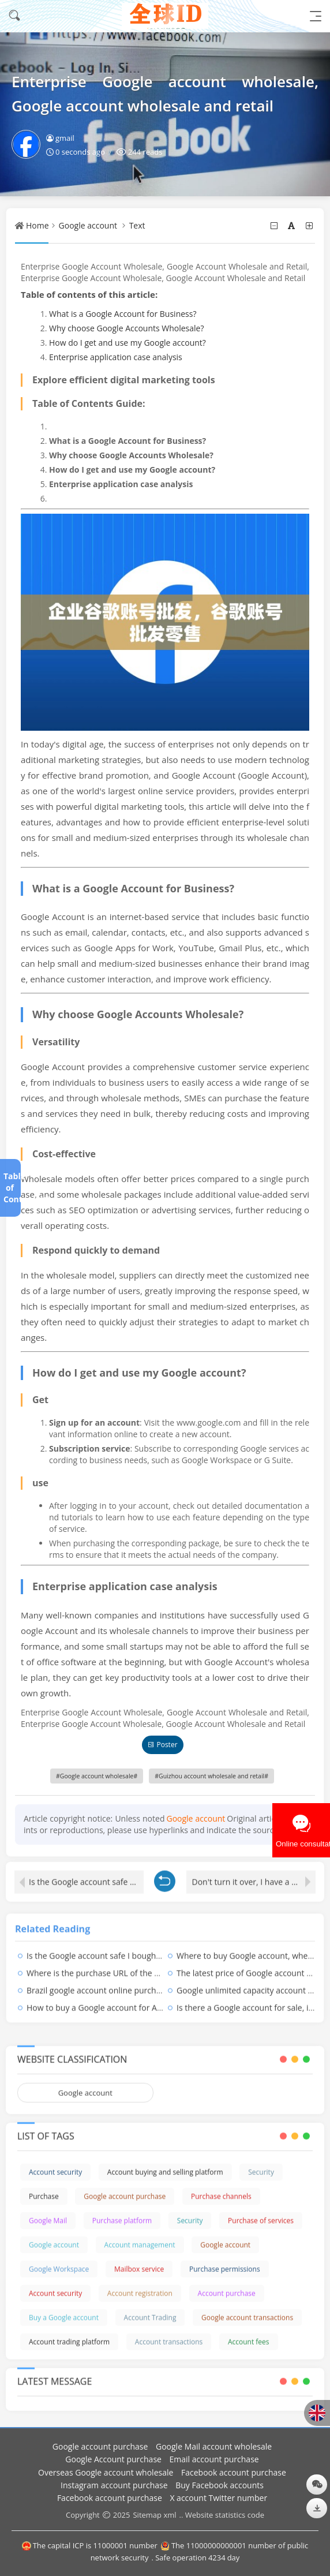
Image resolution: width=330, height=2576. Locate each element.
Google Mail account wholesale (214, 2446)
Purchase (44, 2189)
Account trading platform (69, 2335)
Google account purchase (125, 2189)
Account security (55, 2165)
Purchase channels (221, 2189)
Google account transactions (247, 2311)
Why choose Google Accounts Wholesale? (126, 328)
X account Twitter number (218, 2497)
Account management (139, 2238)
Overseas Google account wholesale (105, 2472)
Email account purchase (214, 2459)
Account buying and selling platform (165, 2165)
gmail (60, 138)
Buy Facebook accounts (219, 2485)
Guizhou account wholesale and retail (211, 1776)
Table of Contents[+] (9, 1188)
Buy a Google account (64, 2311)
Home (37, 225)
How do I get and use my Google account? (127, 342)
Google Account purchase (113, 2459)
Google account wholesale (97, 1776)
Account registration (139, 2286)
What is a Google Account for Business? (122, 313)
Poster (162, 1744)
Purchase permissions (224, 2262)
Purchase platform (122, 2214)
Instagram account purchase (114, 2485)
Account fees (248, 2335)
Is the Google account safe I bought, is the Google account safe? (86, 1875)
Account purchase (227, 2286)
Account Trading (150, 2311)
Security (261, 2165)
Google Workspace (59, 2262)
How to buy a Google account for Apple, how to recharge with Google (156, 2000)
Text (137, 225)
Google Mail (48, 2214)
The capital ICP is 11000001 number (90, 2545)
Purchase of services (261, 2214)
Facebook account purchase (233, 2472)
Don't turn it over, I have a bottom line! (254, 1875)
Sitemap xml (154, 2515)
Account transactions (168, 2335)
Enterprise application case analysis (115, 357)
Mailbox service (139, 2262)
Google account (88, 225)
